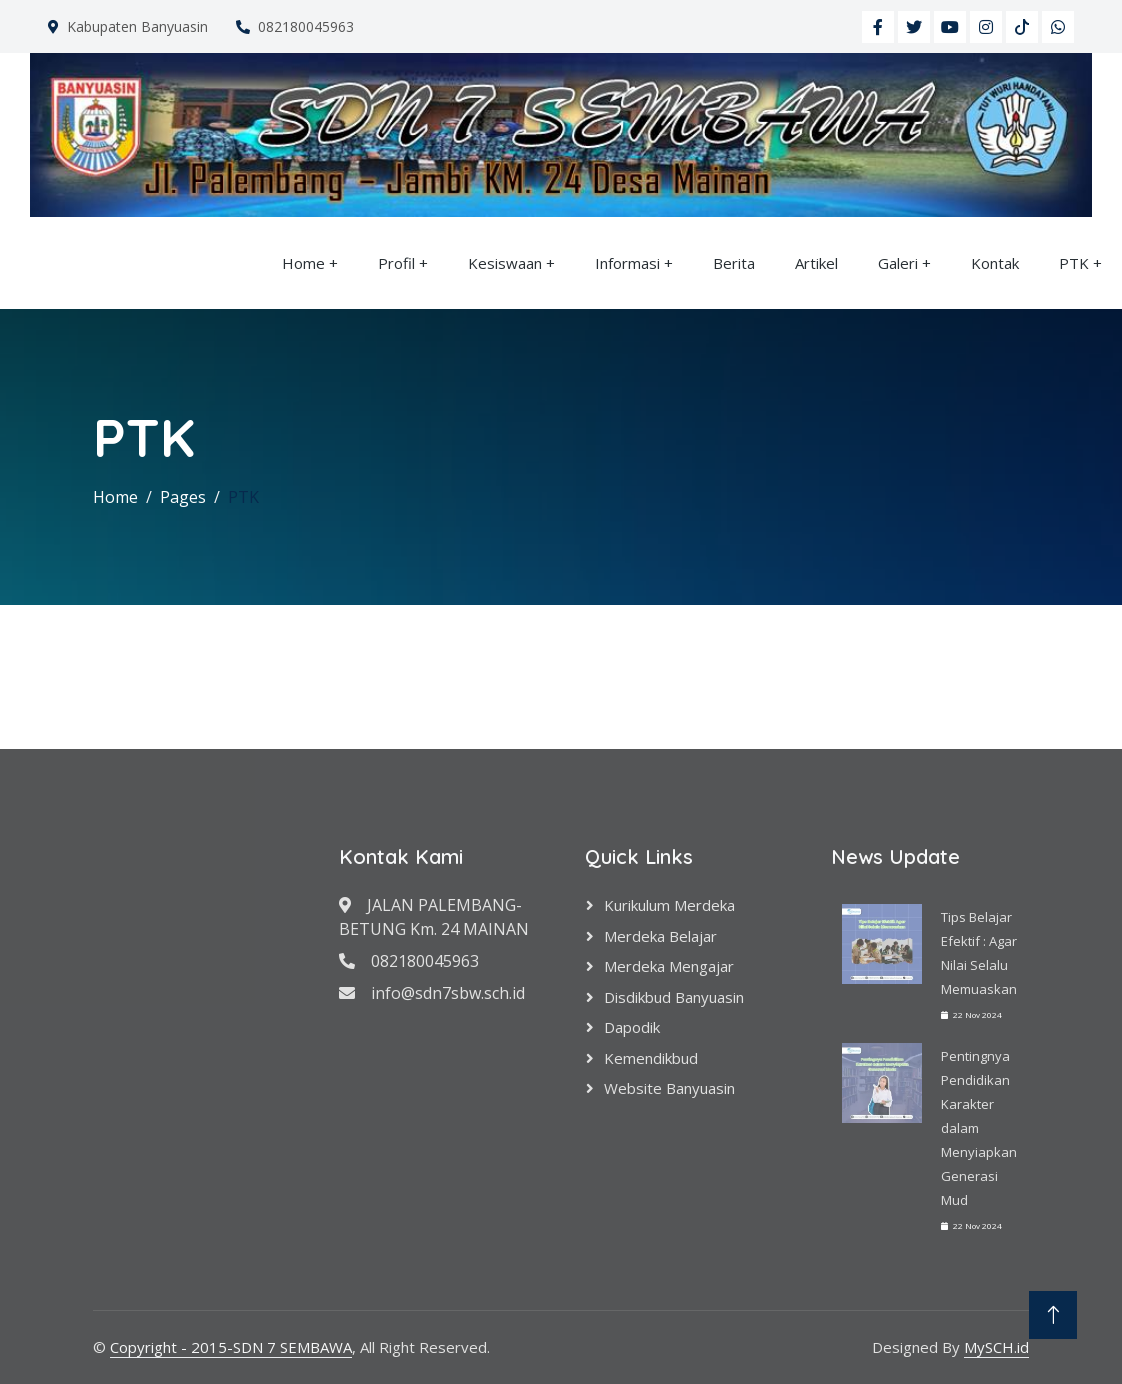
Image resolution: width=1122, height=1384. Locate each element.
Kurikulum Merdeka (669, 905)
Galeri (898, 263)
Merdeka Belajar (660, 936)
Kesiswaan (505, 263)
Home (303, 263)
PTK (1074, 263)
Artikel (816, 263)
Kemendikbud (651, 1058)
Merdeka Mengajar (669, 966)
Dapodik (632, 1027)
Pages (183, 497)
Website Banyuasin (669, 1088)
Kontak (995, 263)
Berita (734, 263)
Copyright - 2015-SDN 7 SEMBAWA (231, 1347)
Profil (396, 263)
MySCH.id (996, 1347)
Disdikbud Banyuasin (674, 997)
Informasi (627, 263)
